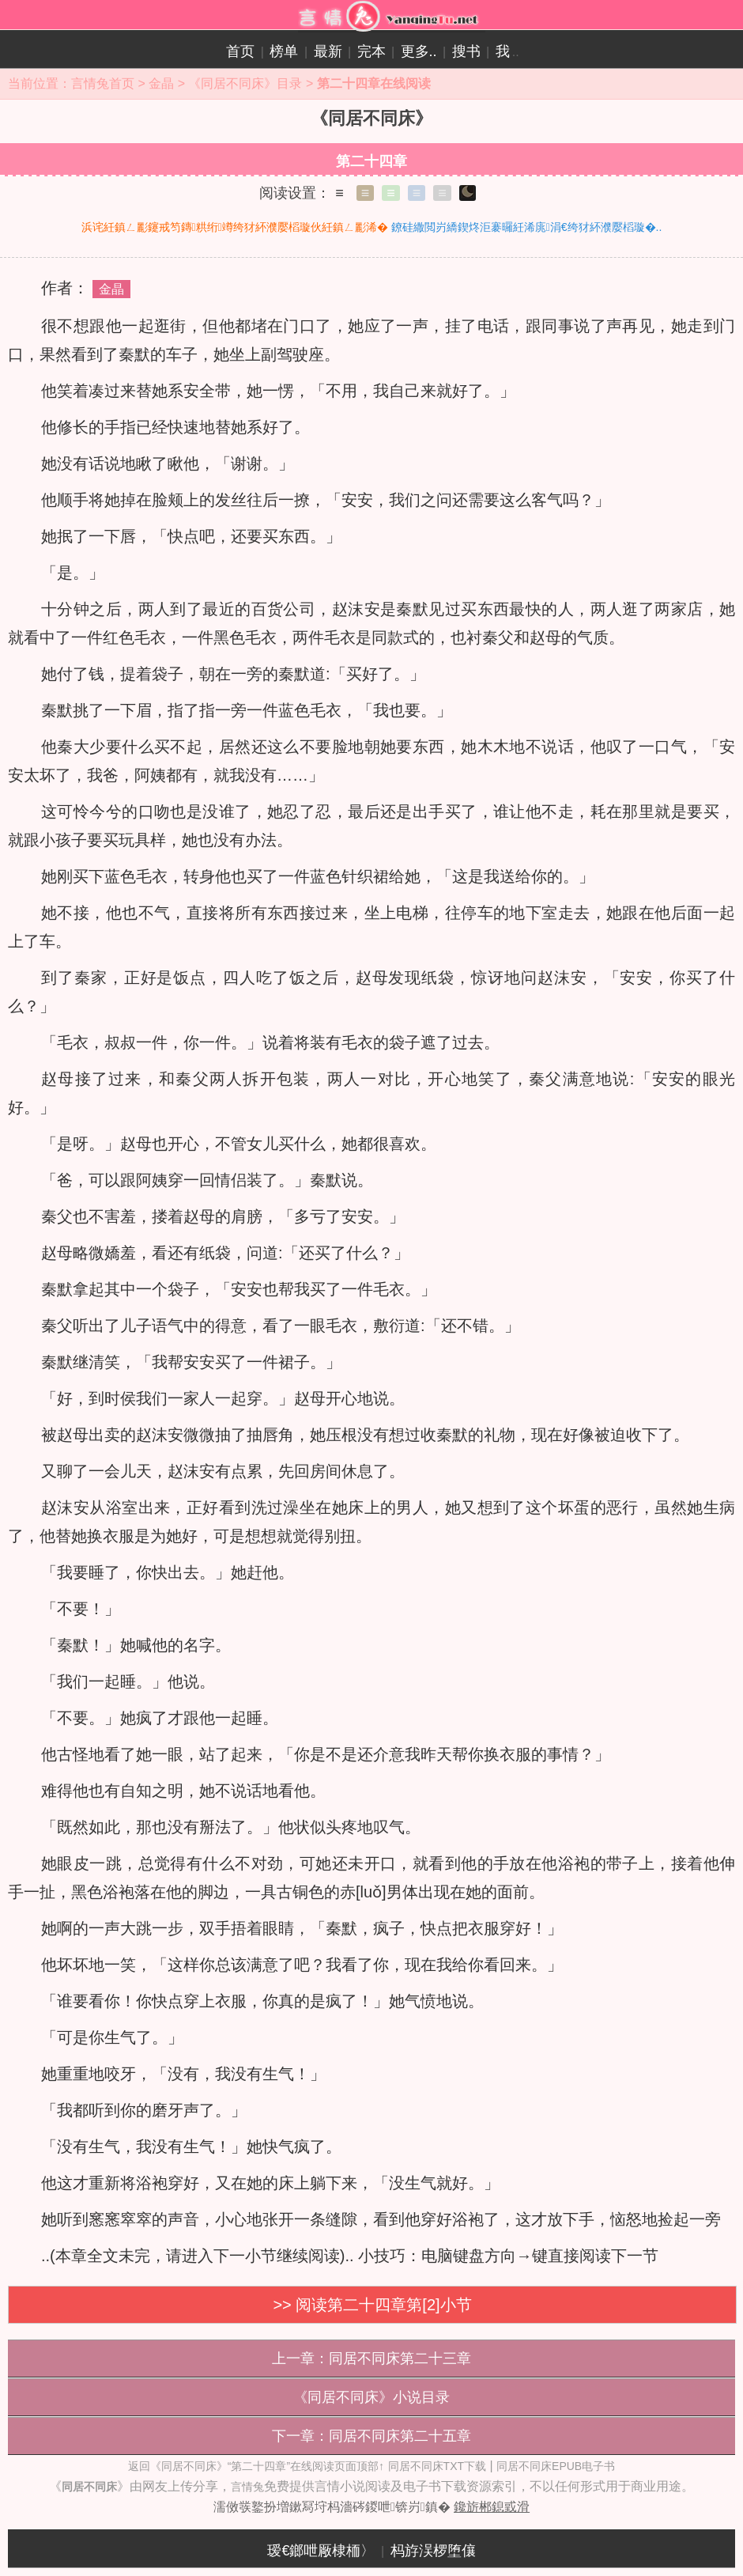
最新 (328, 51)
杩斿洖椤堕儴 (433, 2551)
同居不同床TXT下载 (437, 2466)
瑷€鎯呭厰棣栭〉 (321, 2551)
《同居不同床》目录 (245, 83)
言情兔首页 (102, 83)
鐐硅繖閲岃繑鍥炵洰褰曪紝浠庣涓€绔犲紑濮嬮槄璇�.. (526, 227)
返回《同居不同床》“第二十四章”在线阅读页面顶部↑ (256, 2466)
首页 (240, 51)
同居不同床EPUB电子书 (555, 2466)
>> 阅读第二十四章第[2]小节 (372, 2304)
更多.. (419, 51)
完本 (371, 51)
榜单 (284, 51)
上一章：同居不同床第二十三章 (371, 2358)
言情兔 (247, 2486)
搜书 (466, 51)
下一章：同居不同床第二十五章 (371, 2436)
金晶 (161, 83)
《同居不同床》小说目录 (371, 2397)
